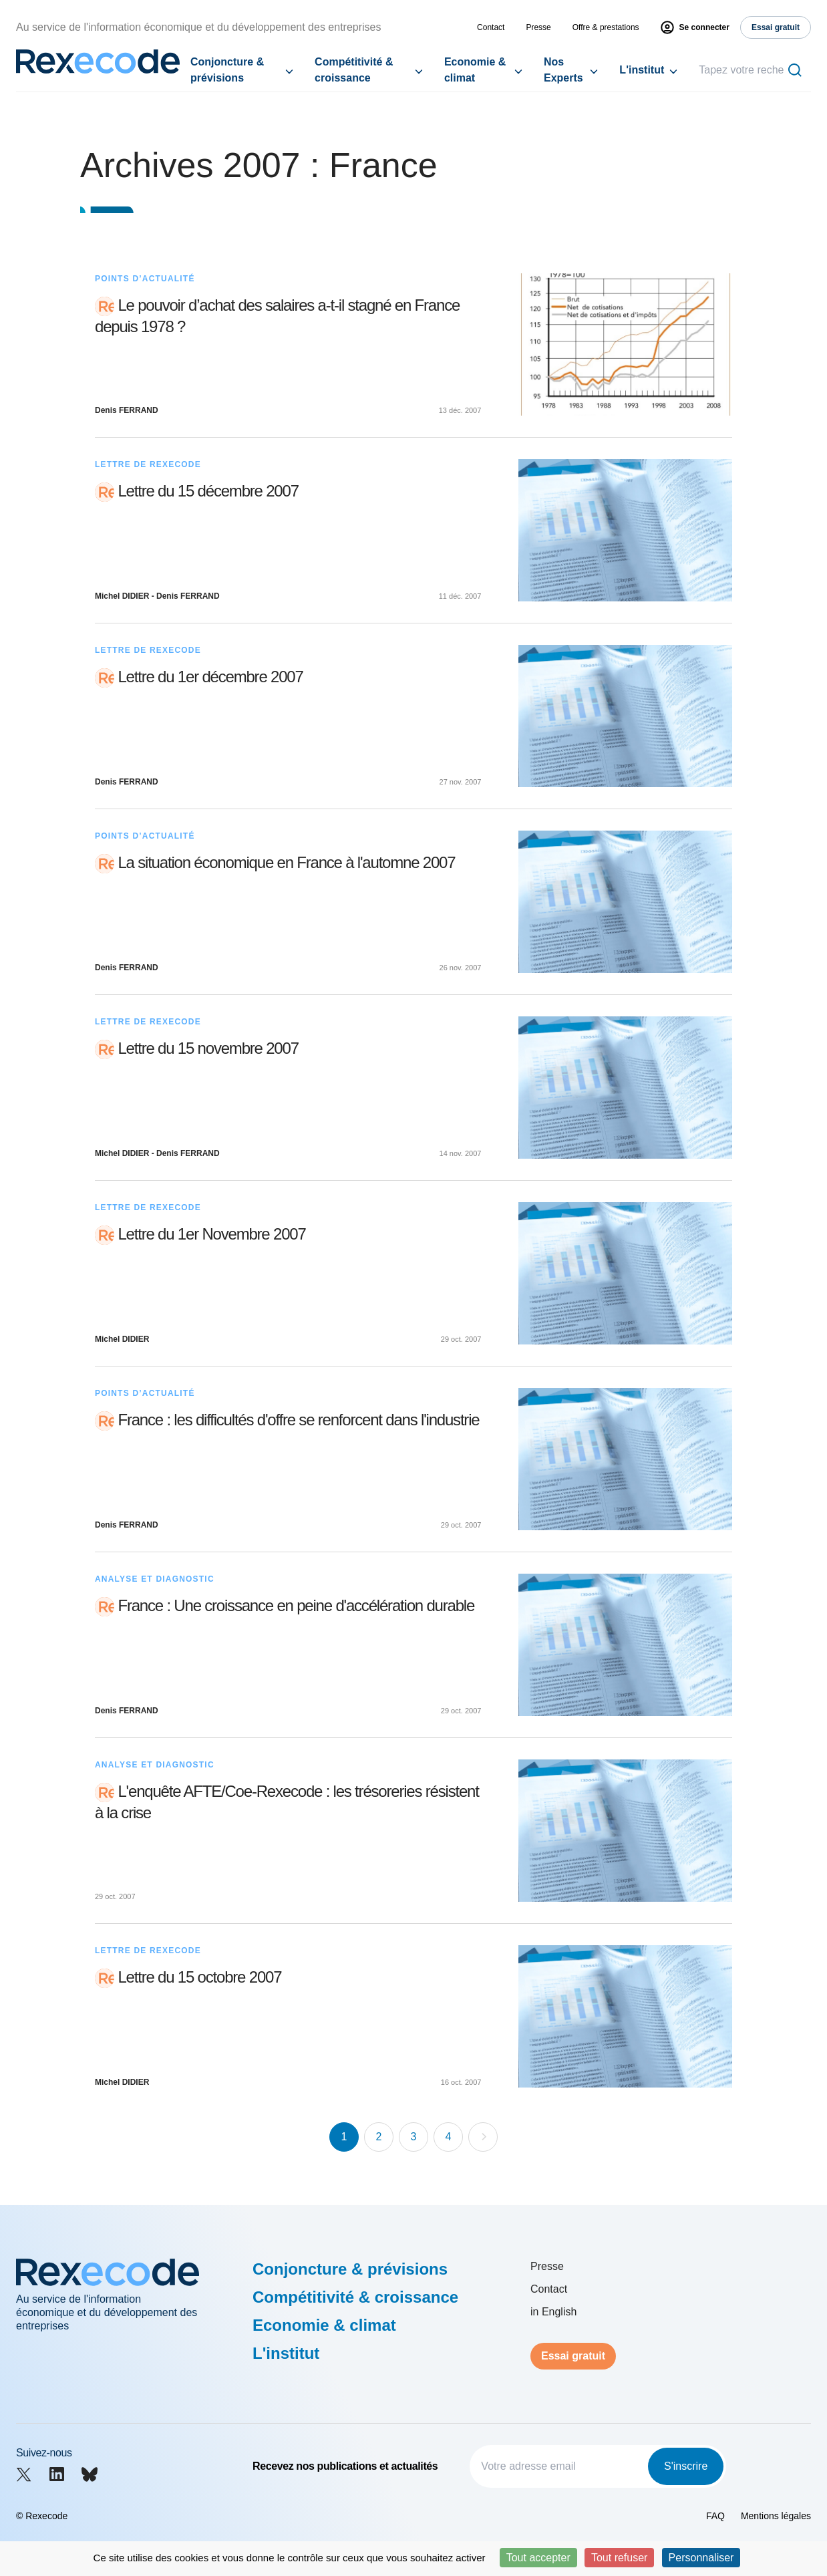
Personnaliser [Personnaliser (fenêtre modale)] (701, 2557)
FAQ (715, 2516)
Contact (490, 27)
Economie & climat (475, 70)
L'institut (641, 70)
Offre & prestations (605, 27)
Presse (538, 27)
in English (553, 2311)
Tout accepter (538, 2557)
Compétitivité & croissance (354, 70)
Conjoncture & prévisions (227, 70)
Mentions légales (776, 2516)
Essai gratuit (573, 2356)
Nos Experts (563, 70)
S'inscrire (685, 2466)
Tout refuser (619, 2557)
